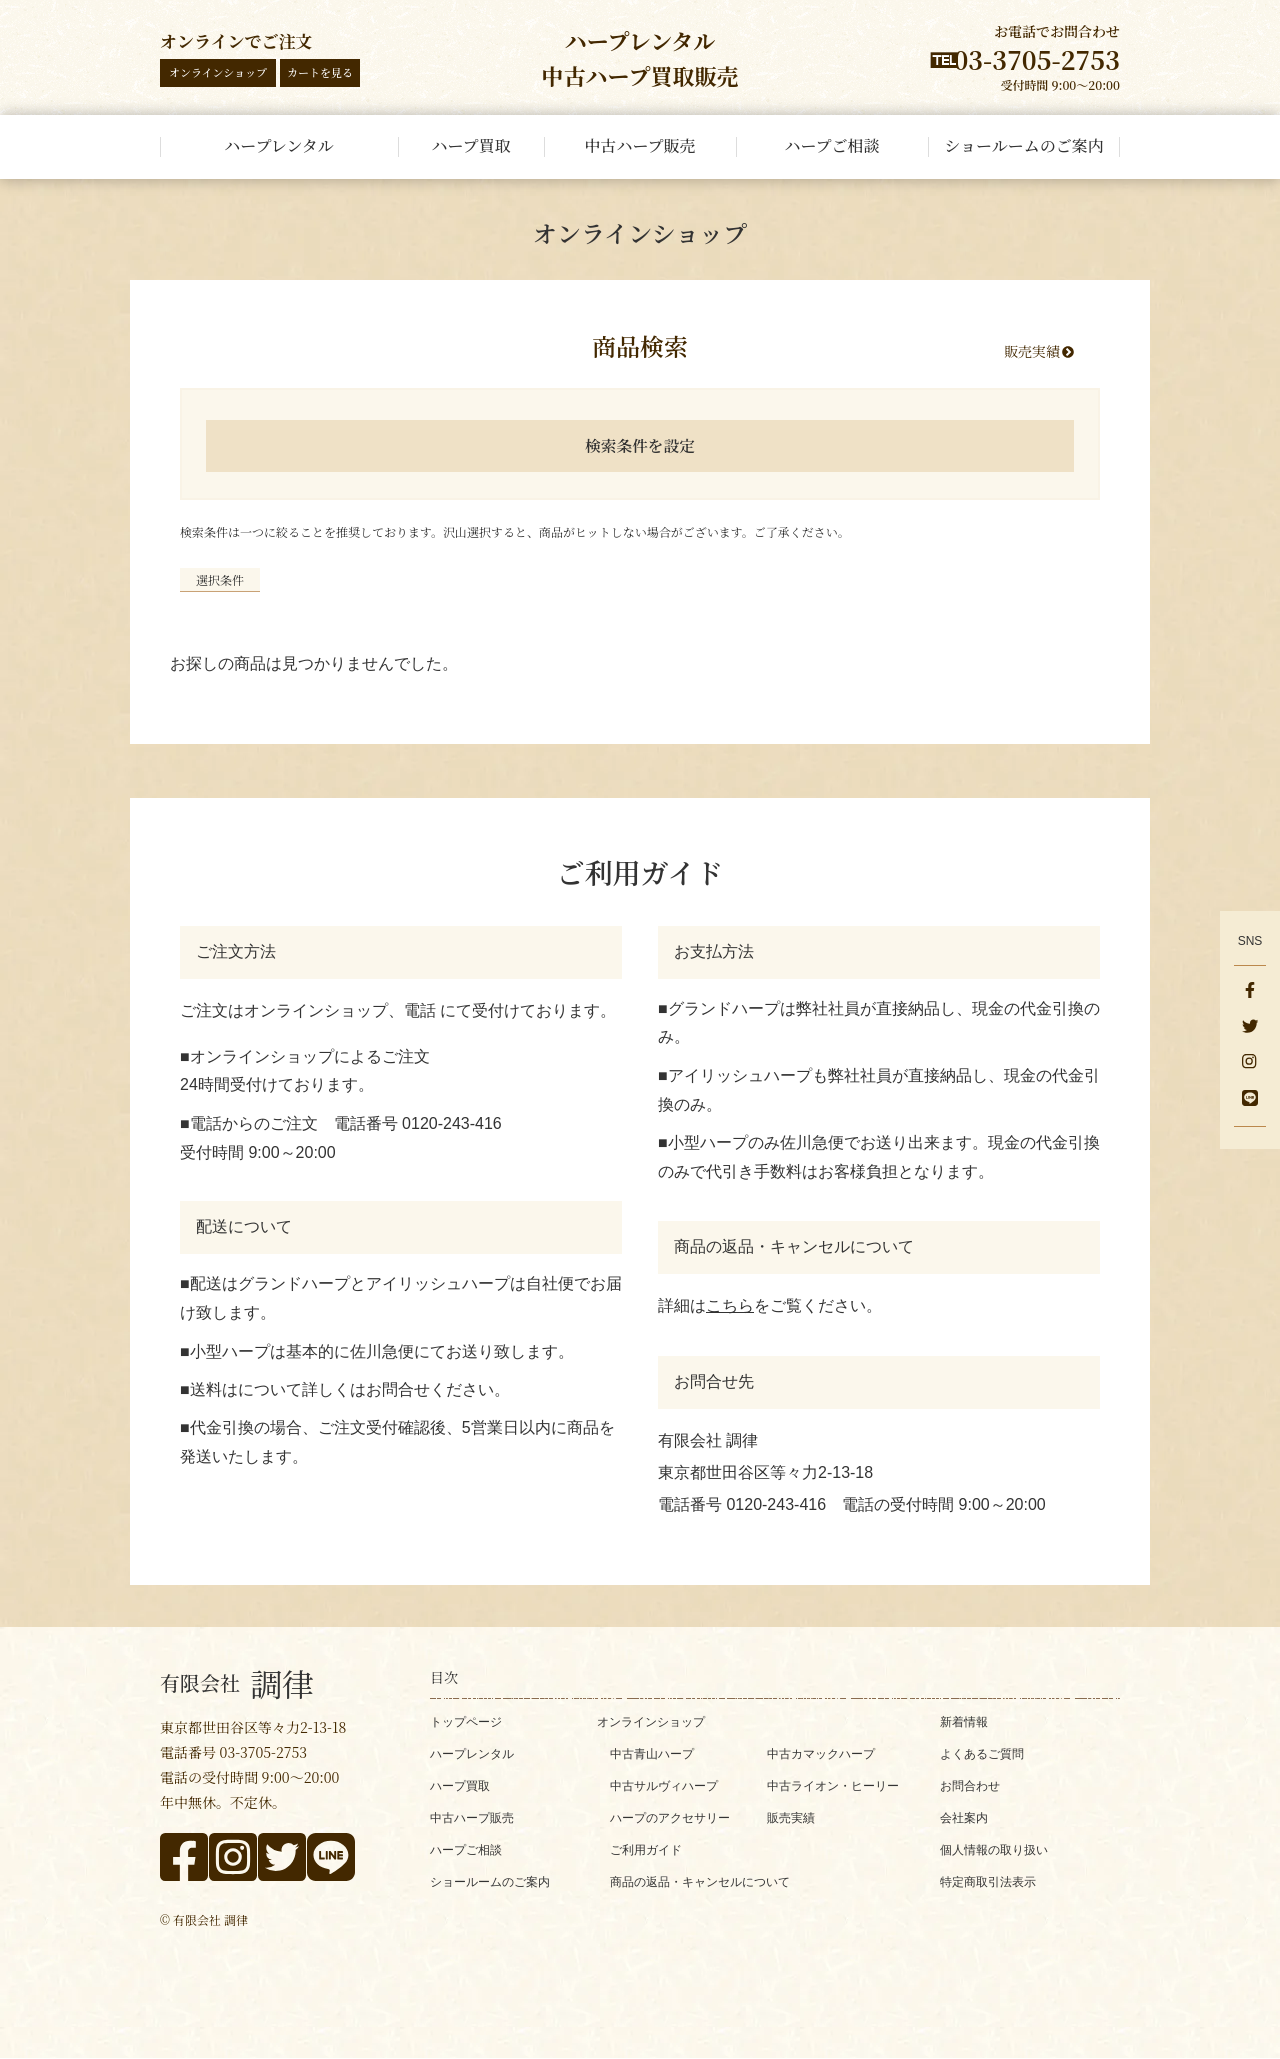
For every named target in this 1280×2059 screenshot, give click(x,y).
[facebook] (1250, 992)
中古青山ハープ (652, 1754)
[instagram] (1250, 1064)
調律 (237, 1683)
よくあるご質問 (982, 1754)
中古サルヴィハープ (664, 1786)
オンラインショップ (218, 72)
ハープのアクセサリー (670, 1818)
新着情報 (964, 1722)
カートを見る (320, 72)
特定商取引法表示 (988, 1882)
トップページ (466, 1722)
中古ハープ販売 (472, 1818)
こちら (730, 1305)
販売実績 (1032, 351)
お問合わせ (970, 1786)
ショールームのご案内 (490, 1882)
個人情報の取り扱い (994, 1850)
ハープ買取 (460, 1786)
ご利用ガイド (646, 1850)
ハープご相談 (466, 1850)
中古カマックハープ (821, 1754)
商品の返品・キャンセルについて (700, 1882)
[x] (1250, 1028)
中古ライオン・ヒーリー (833, 1786)
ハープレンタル (472, 1754)
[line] (1250, 1100)
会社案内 (964, 1818)
